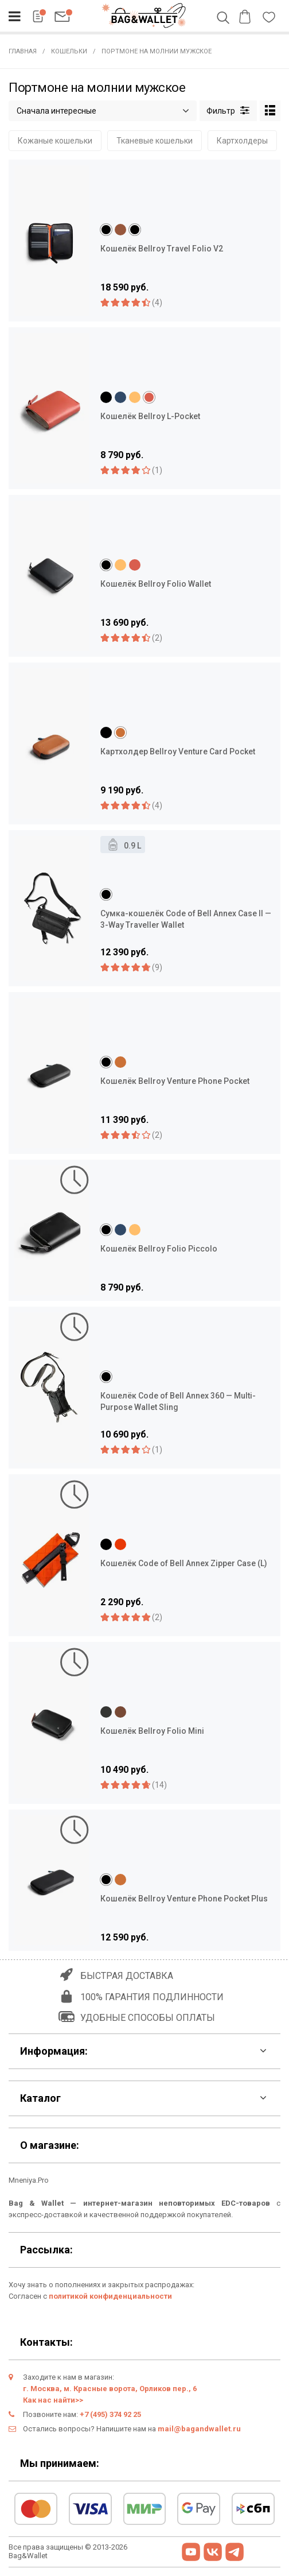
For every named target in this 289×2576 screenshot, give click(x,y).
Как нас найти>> (53, 2400)
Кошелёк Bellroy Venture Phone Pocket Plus (184, 1898)
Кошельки (69, 51)
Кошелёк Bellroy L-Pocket (150, 416)
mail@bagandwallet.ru (199, 2428)
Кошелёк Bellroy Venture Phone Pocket (174, 1081)
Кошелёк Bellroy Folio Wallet (155, 583)
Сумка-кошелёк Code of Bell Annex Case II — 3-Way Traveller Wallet (185, 919)
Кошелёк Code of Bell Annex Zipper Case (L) (183, 1563)
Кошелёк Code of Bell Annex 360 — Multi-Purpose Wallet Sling (178, 1401)
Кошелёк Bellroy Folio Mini (152, 1731)
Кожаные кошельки (55, 140)
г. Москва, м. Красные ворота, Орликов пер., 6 (110, 2388)
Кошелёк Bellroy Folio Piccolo (158, 1248)
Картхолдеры (242, 140)
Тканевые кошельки (154, 140)
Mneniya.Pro (29, 2180)
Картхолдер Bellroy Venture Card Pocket (177, 751)
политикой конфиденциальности (110, 2296)
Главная (23, 51)
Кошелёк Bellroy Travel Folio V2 (161, 248)
